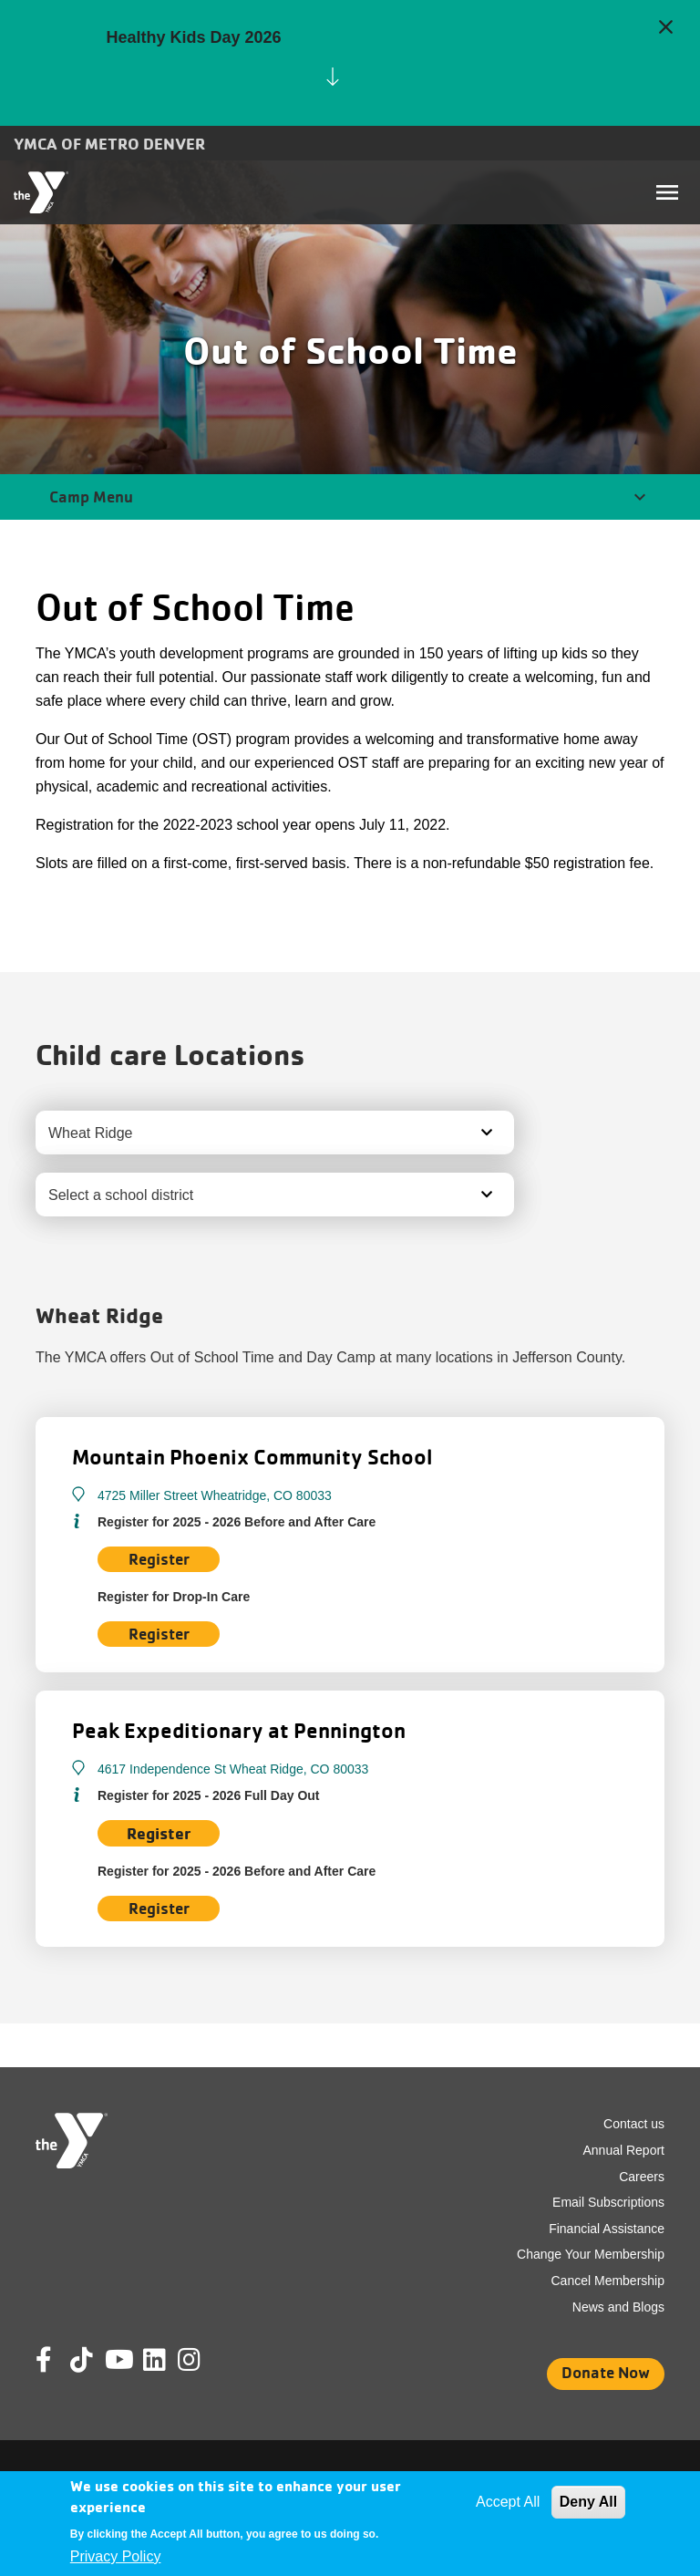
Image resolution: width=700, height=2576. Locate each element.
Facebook (56, 2360)
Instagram (202, 2360)
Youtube (117, 2360)
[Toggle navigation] (667, 192)
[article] (350, 63)
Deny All (588, 2501)
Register (159, 1633)
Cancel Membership (608, 2280)
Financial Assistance (606, 2228)
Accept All (508, 2501)
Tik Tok (83, 2372)
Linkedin (167, 2360)
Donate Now (605, 2372)
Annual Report (623, 2150)
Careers (641, 2176)
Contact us (633, 2123)
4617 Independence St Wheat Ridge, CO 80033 (233, 1769)
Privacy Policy (115, 2556)
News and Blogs (618, 2307)
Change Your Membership (590, 2254)
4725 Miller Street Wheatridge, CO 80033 (215, 1495)
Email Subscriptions (608, 2202)
